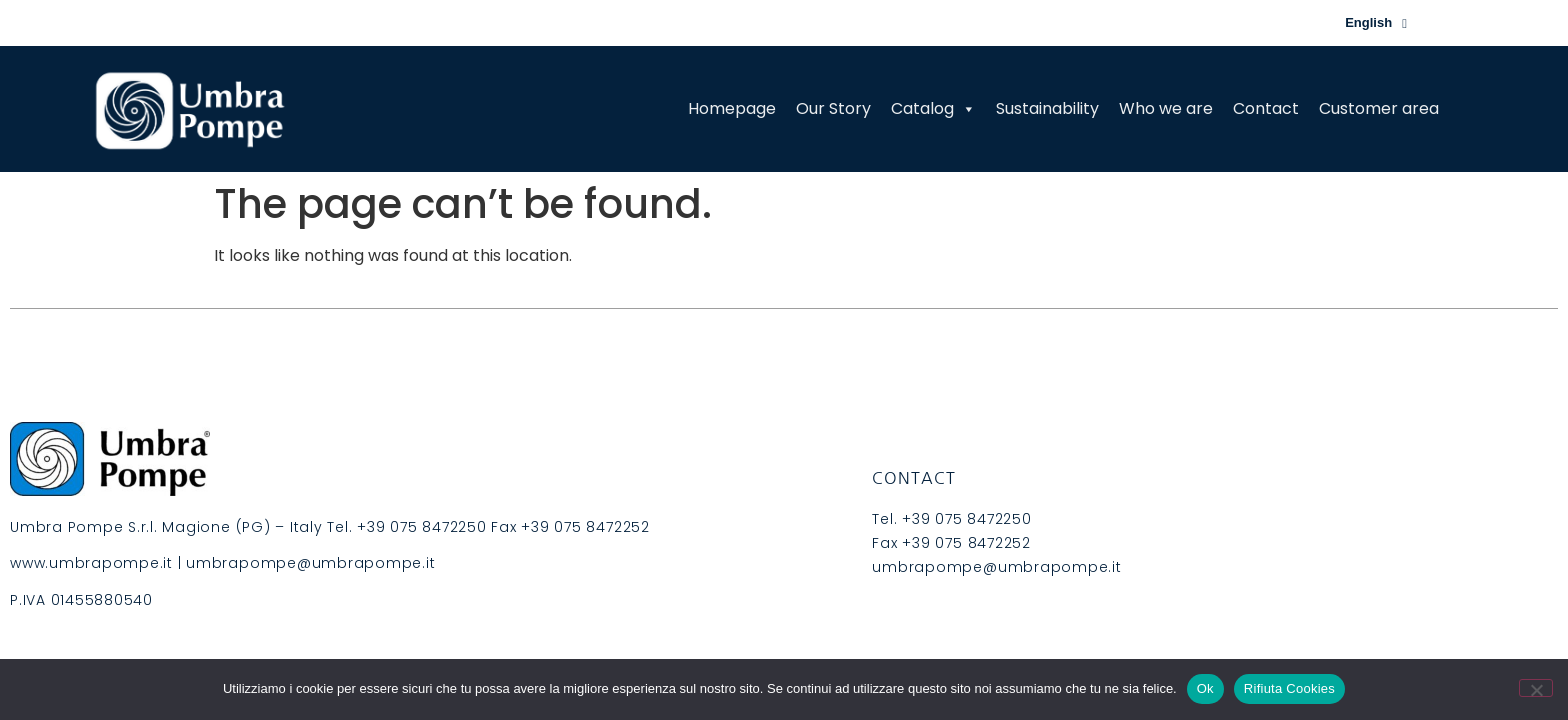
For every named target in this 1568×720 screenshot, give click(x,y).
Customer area (1379, 108)
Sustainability (1047, 108)
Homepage (732, 108)
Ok (1205, 688)
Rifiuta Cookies (1289, 688)
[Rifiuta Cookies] (1536, 688)
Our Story (833, 108)
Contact (1266, 108)
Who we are (1166, 108)
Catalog (933, 108)
